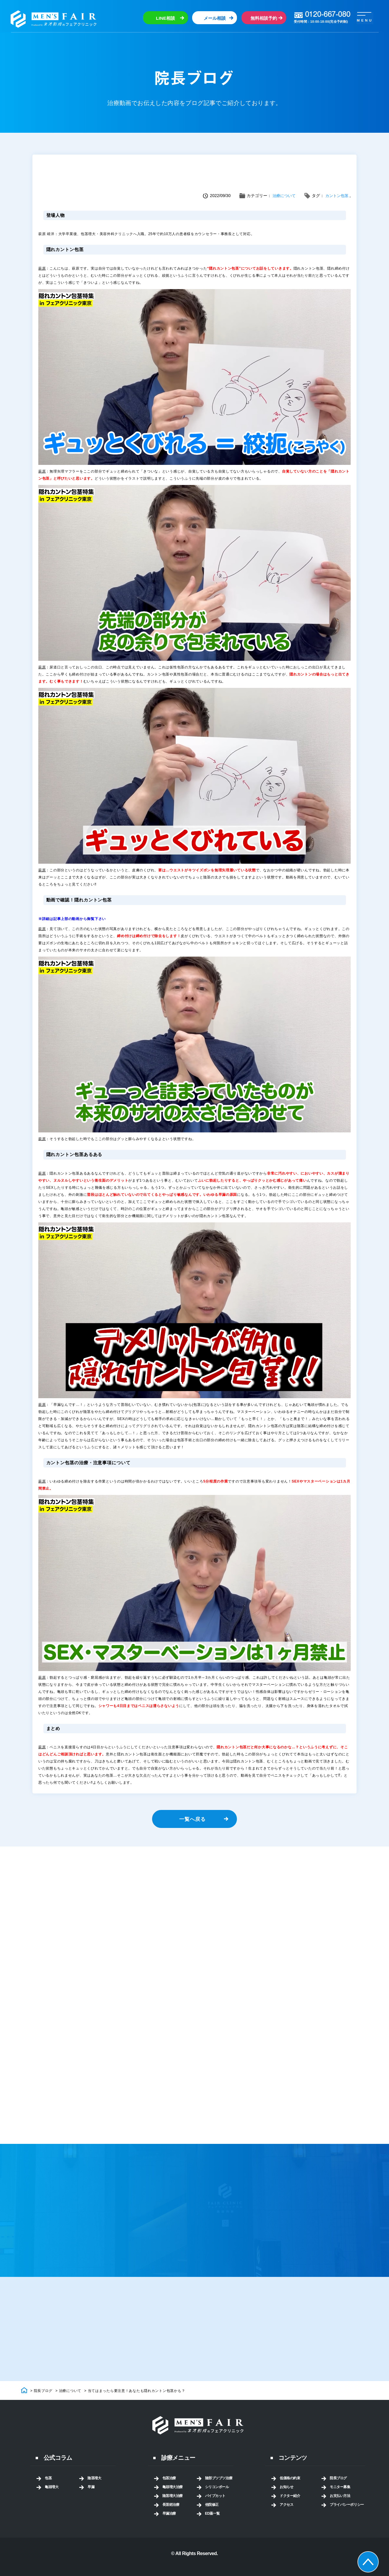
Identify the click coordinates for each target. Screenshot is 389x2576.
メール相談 (214, 18)
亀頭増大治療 (172, 2497)
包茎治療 (169, 2488)
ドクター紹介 (290, 2506)
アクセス (286, 2515)
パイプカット (215, 2506)
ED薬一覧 (212, 2523)
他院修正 (212, 2515)
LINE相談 (165, 18)
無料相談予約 (263, 18)
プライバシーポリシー (347, 2515)
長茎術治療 (170, 2515)
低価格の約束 (290, 2488)
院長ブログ (338, 2488)
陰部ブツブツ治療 (219, 2488)
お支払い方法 (340, 2506)
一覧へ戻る (192, 1821)
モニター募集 (340, 2497)
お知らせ (286, 2497)
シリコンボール (217, 2497)
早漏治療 (169, 2523)
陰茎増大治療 (172, 2506)
